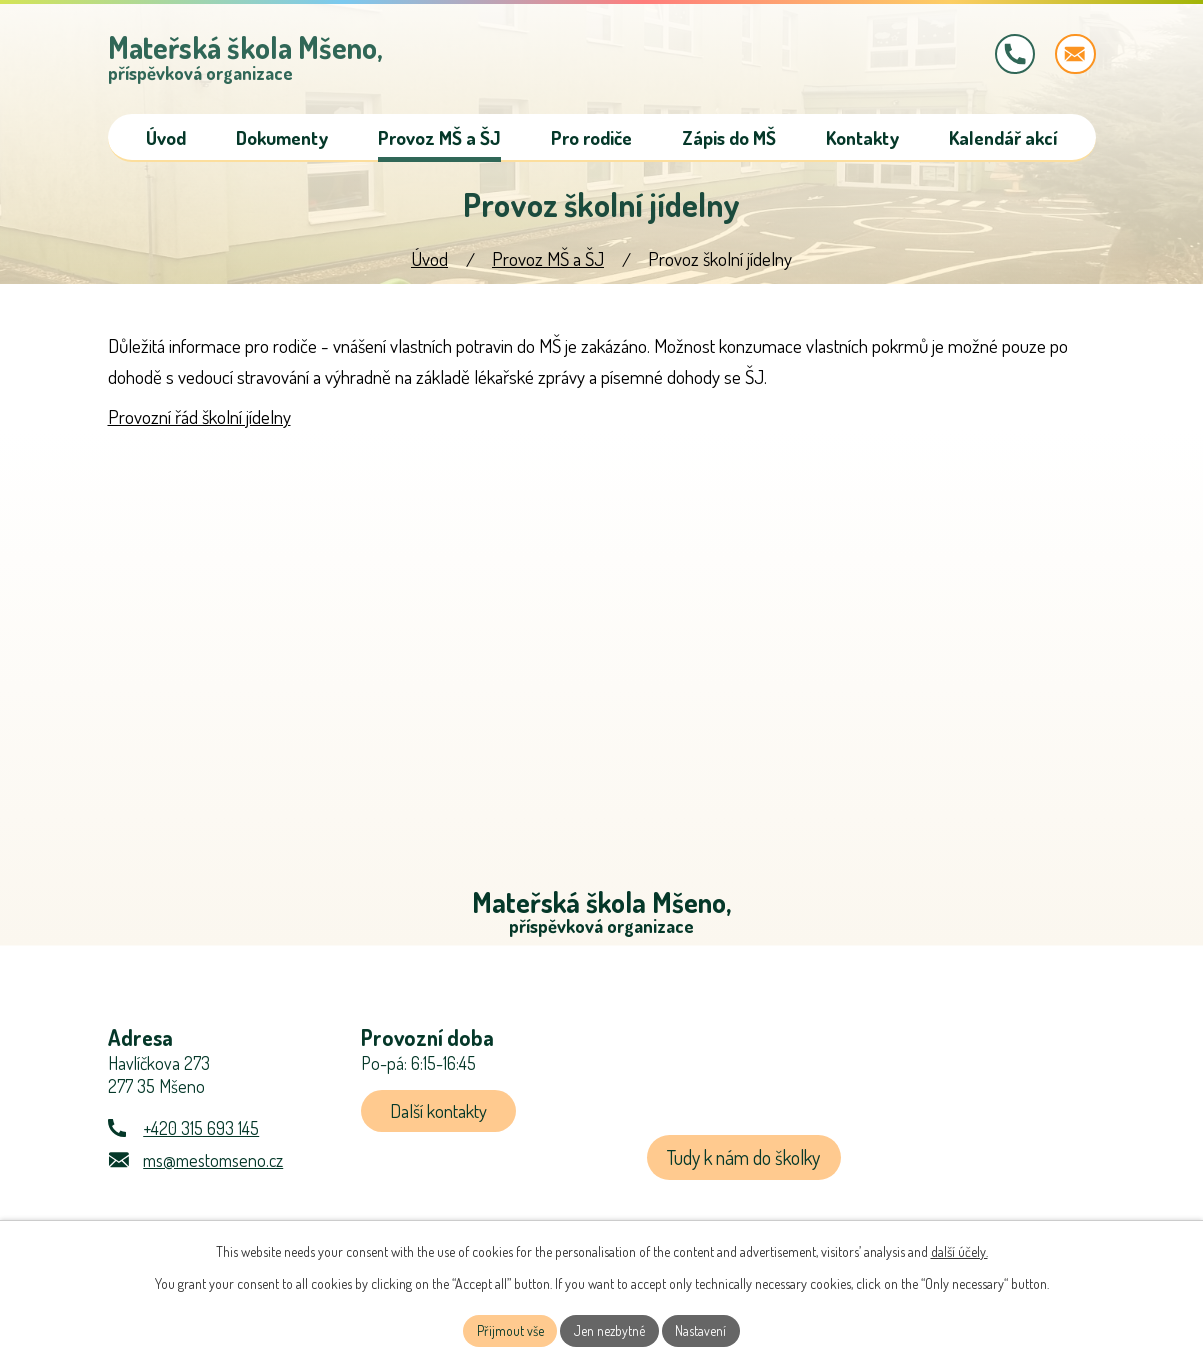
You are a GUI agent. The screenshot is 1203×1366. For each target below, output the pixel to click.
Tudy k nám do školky (745, 1160)
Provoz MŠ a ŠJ (548, 260)
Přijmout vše (509, 1330)
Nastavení (702, 1330)
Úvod (429, 260)
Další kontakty (439, 1114)
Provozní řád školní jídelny (199, 418)
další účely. (959, 1250)
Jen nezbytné (610, 1330)
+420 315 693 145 (201, 1131)
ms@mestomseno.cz (213, 1163)
